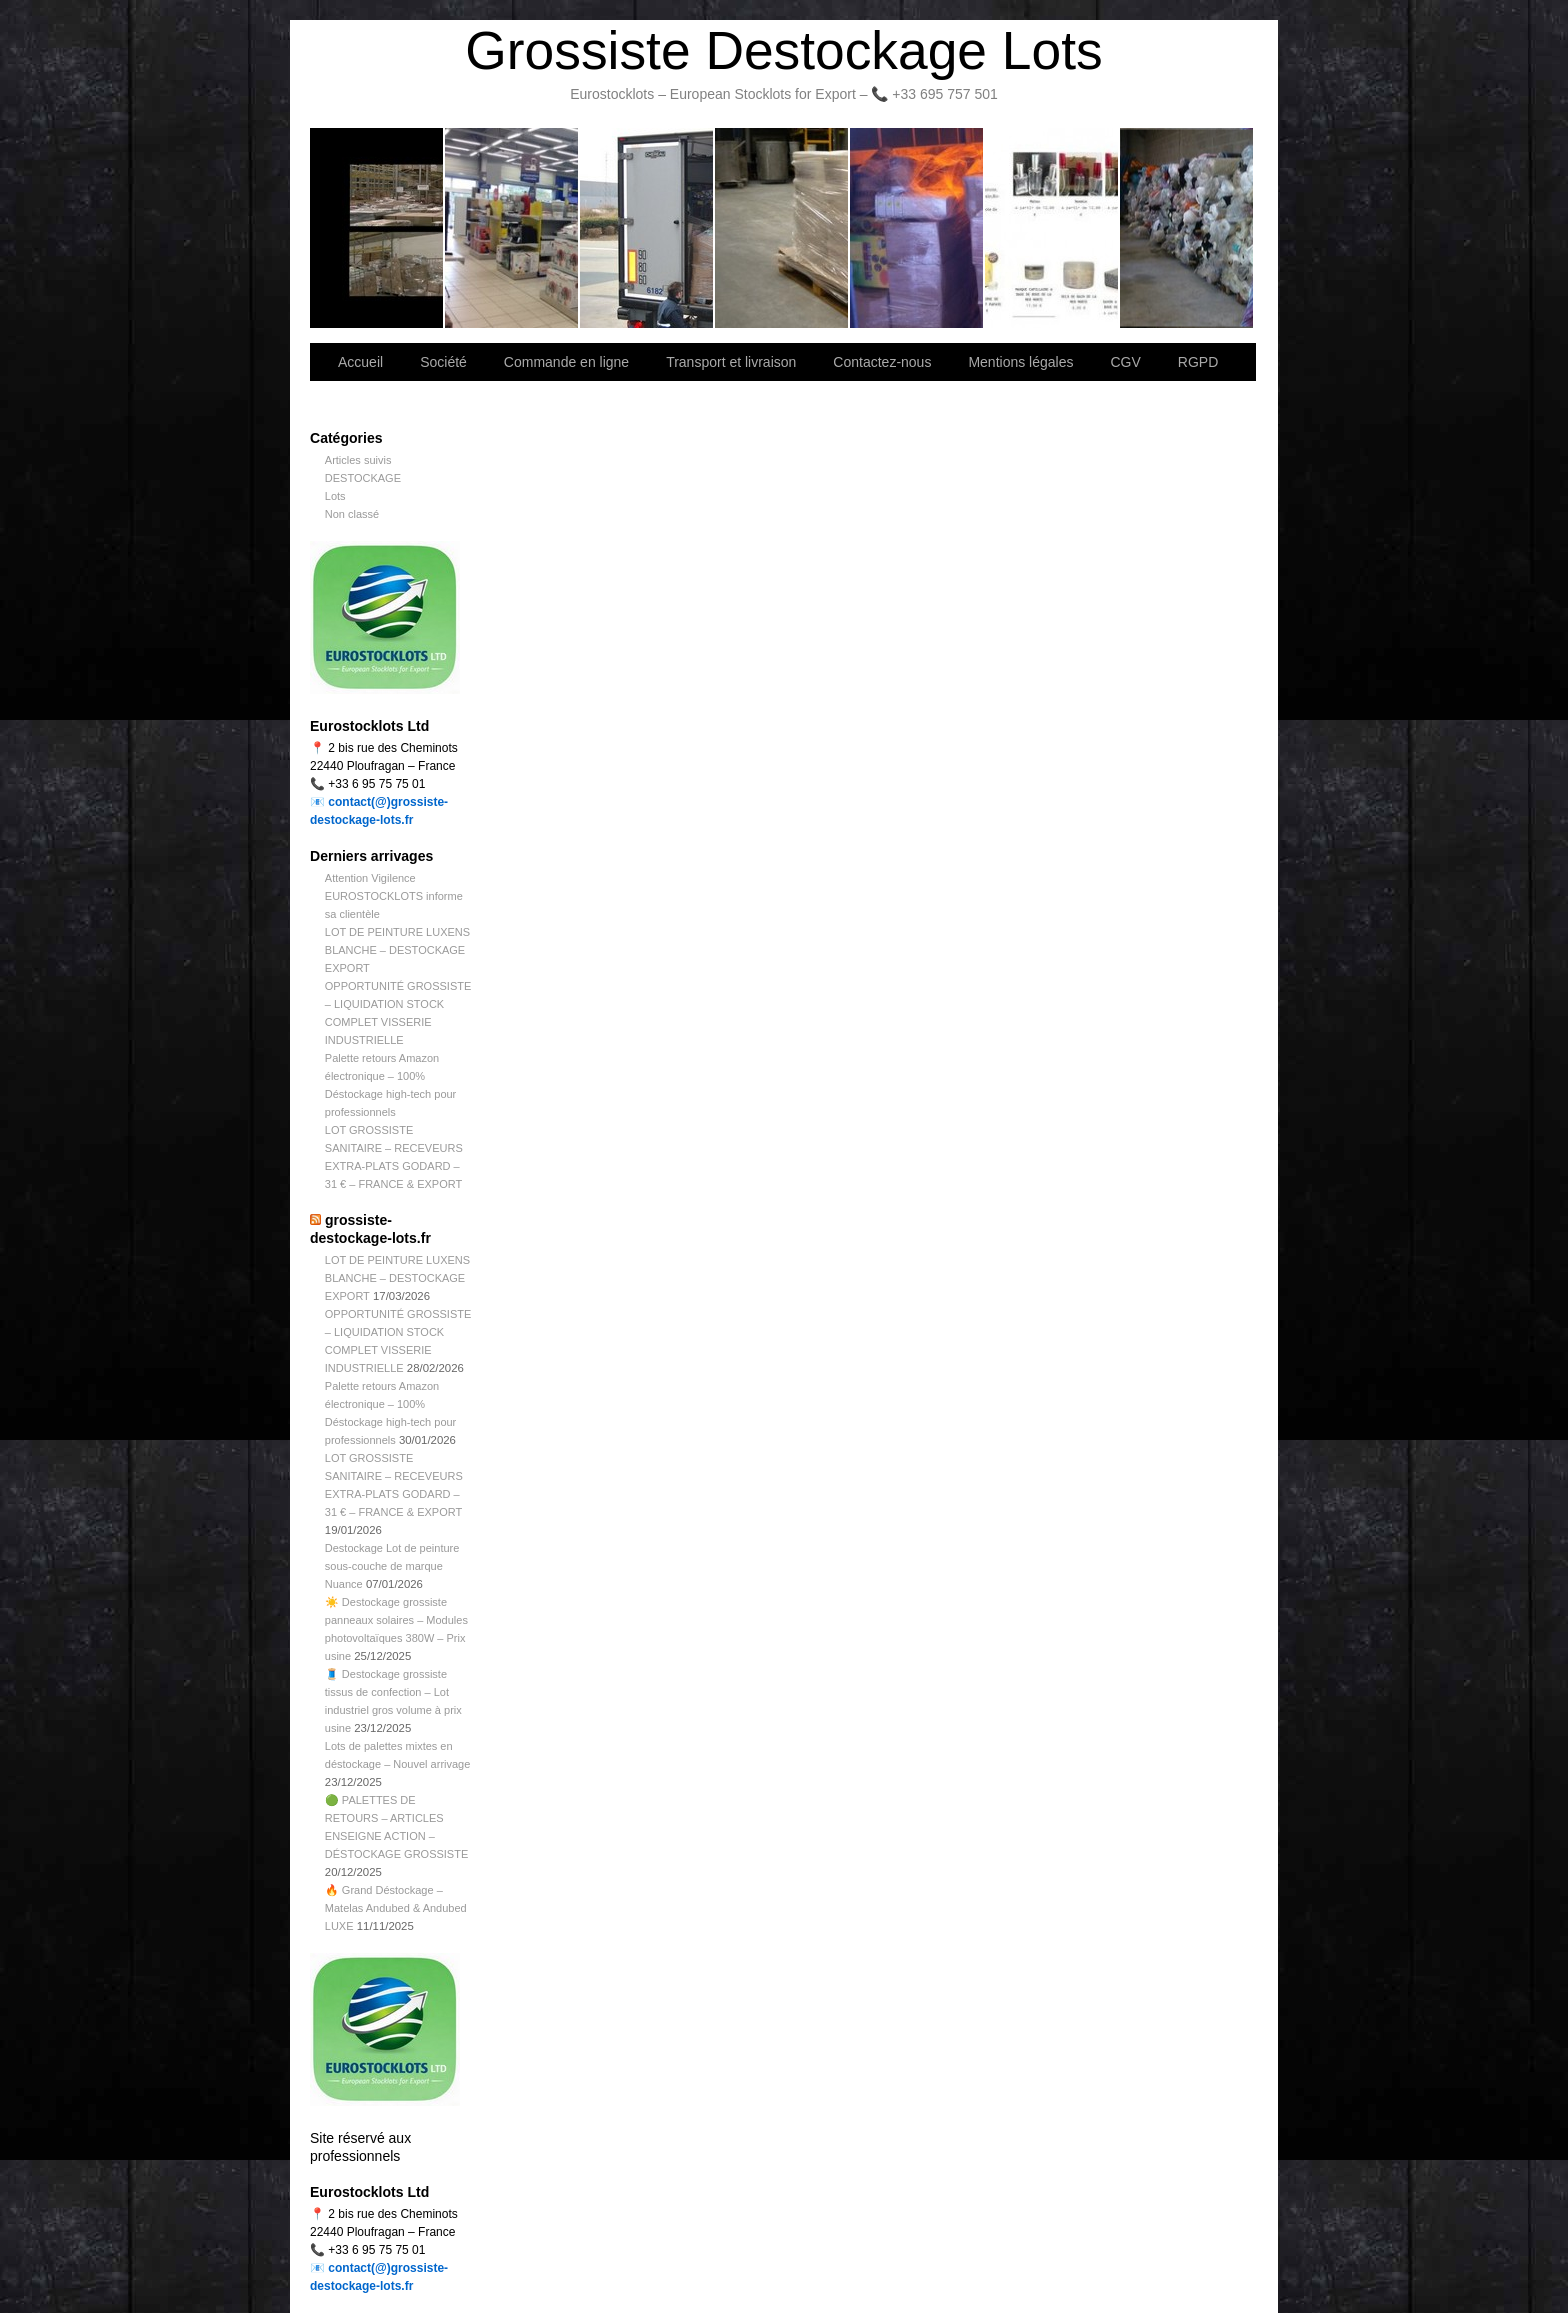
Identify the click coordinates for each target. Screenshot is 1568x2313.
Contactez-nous (782, 228)
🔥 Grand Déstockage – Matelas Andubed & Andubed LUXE (396, 1908)
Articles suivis (358, 460)
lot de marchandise (1052, 228)
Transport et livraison (647, 228)
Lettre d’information (917, 228)
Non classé (352, 514)
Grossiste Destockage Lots (783, 50)
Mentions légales (1020, 362)
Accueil (360, 362)
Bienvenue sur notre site (377, 228)
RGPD (1198, 362)
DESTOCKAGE (363, 478)
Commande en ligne (566, 362)
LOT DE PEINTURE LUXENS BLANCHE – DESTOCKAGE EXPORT (397, 950)
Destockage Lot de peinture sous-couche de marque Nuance (392, 1566)
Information (1186, 228)
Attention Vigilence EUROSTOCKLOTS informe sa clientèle (394, 896)
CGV (1125, 362)
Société (512, 228)
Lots (335, 496)
